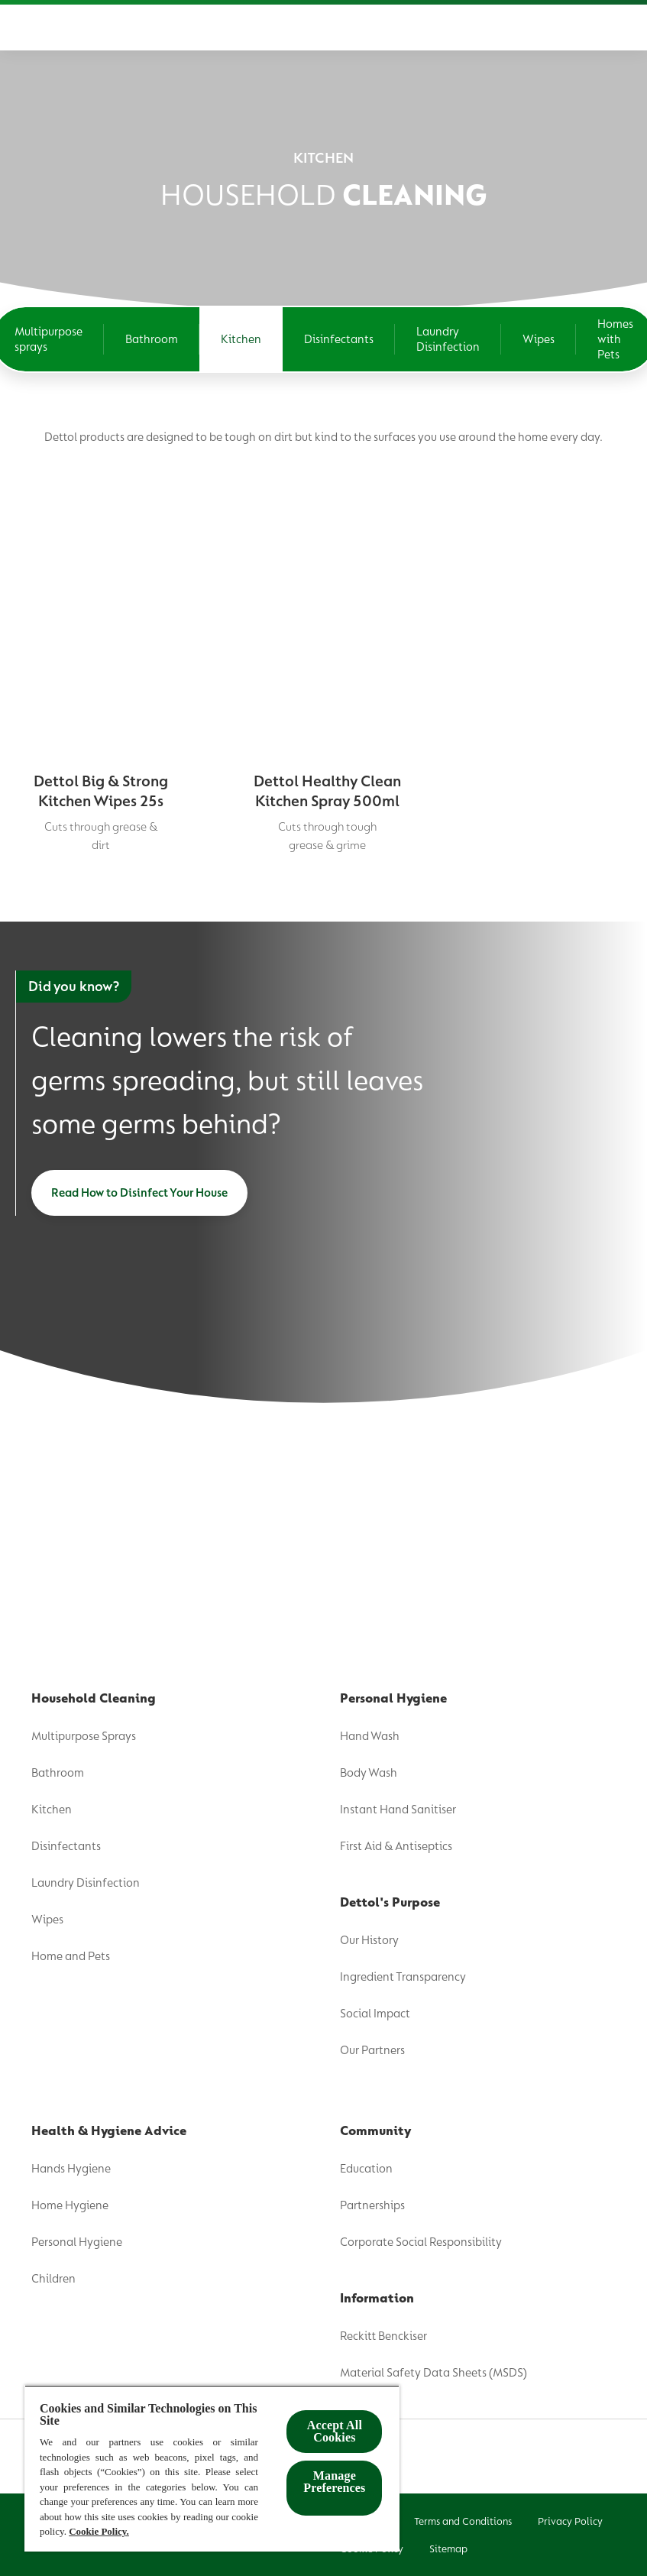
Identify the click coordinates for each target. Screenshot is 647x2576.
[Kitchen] (241, 339)
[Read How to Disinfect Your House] (139, 1193)
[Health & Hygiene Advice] (316, 27)
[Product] (44, 27)
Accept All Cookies (334, 2431)
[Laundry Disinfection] (448, 339)
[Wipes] (538, 339)
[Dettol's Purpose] (153, 27)
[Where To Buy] (543, 27)
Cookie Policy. (99, 2531)
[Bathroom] (151, 339)
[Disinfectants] (339, 339)
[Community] (445, 27)
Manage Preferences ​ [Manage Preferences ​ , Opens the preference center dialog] (334, 2481)
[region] (212, 2468)
